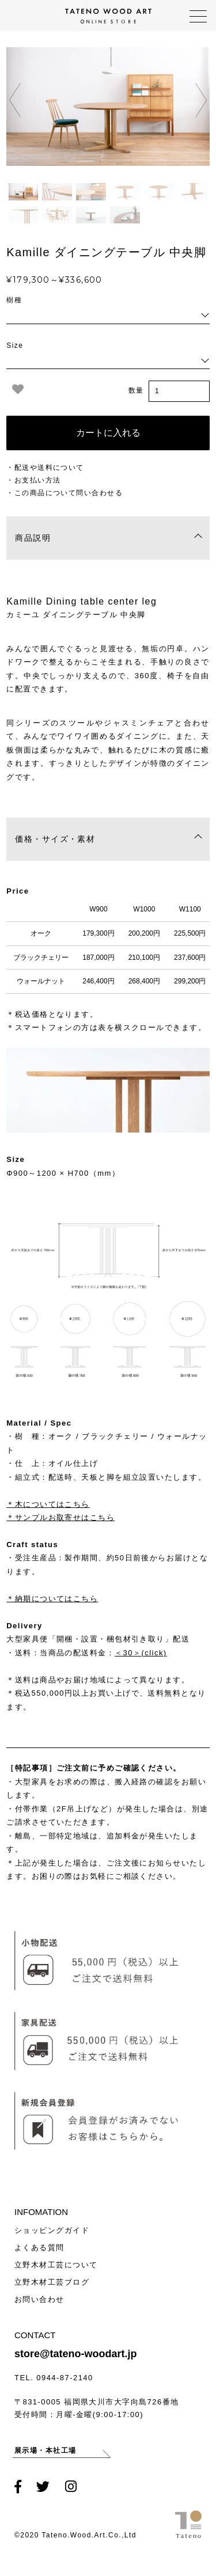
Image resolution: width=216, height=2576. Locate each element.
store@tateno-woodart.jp (75, 2354)
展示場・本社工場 (46, 2451)
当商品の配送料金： (103, 1652)
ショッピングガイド (51, 2230)
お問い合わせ (39, 2299)
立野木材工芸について (56, 2264)
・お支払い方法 (33, 480)
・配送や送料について (45, 467)
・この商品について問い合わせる (64, 493)
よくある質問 (39, 2247)
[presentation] (15, 100)
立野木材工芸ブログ (51, 2282)
